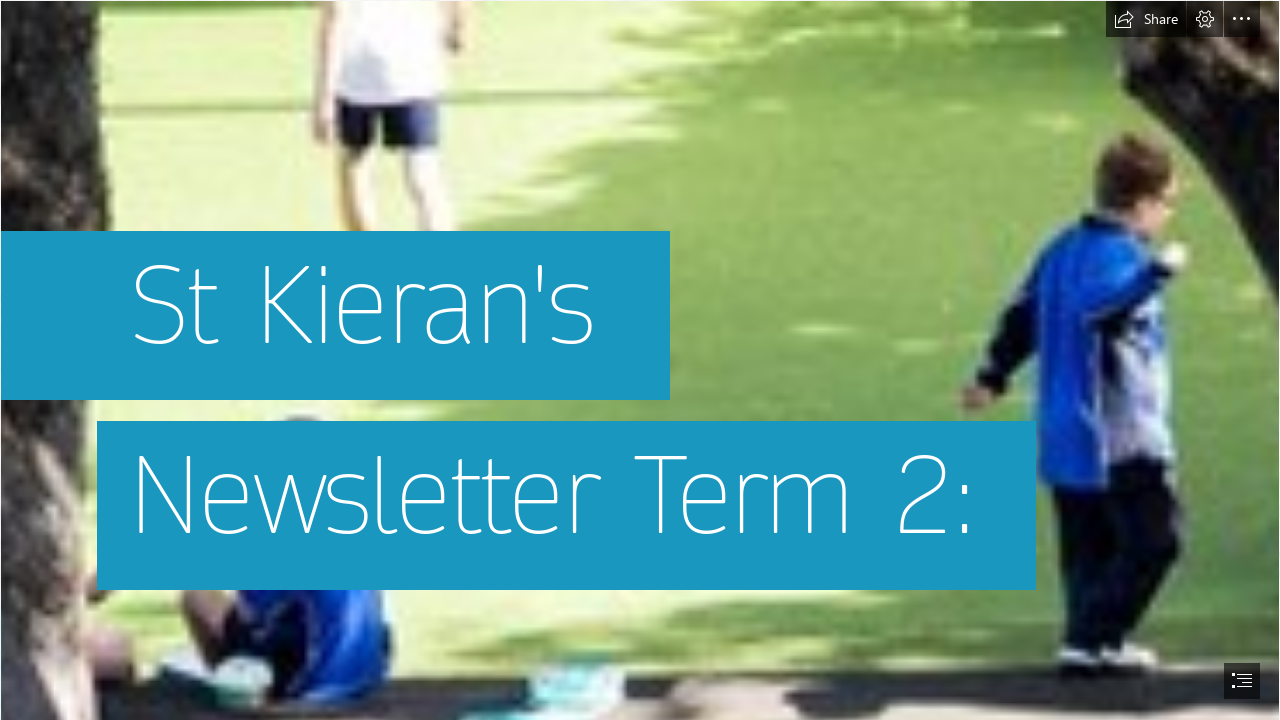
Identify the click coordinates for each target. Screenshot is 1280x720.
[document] (640, 360)
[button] (1146, 19)
